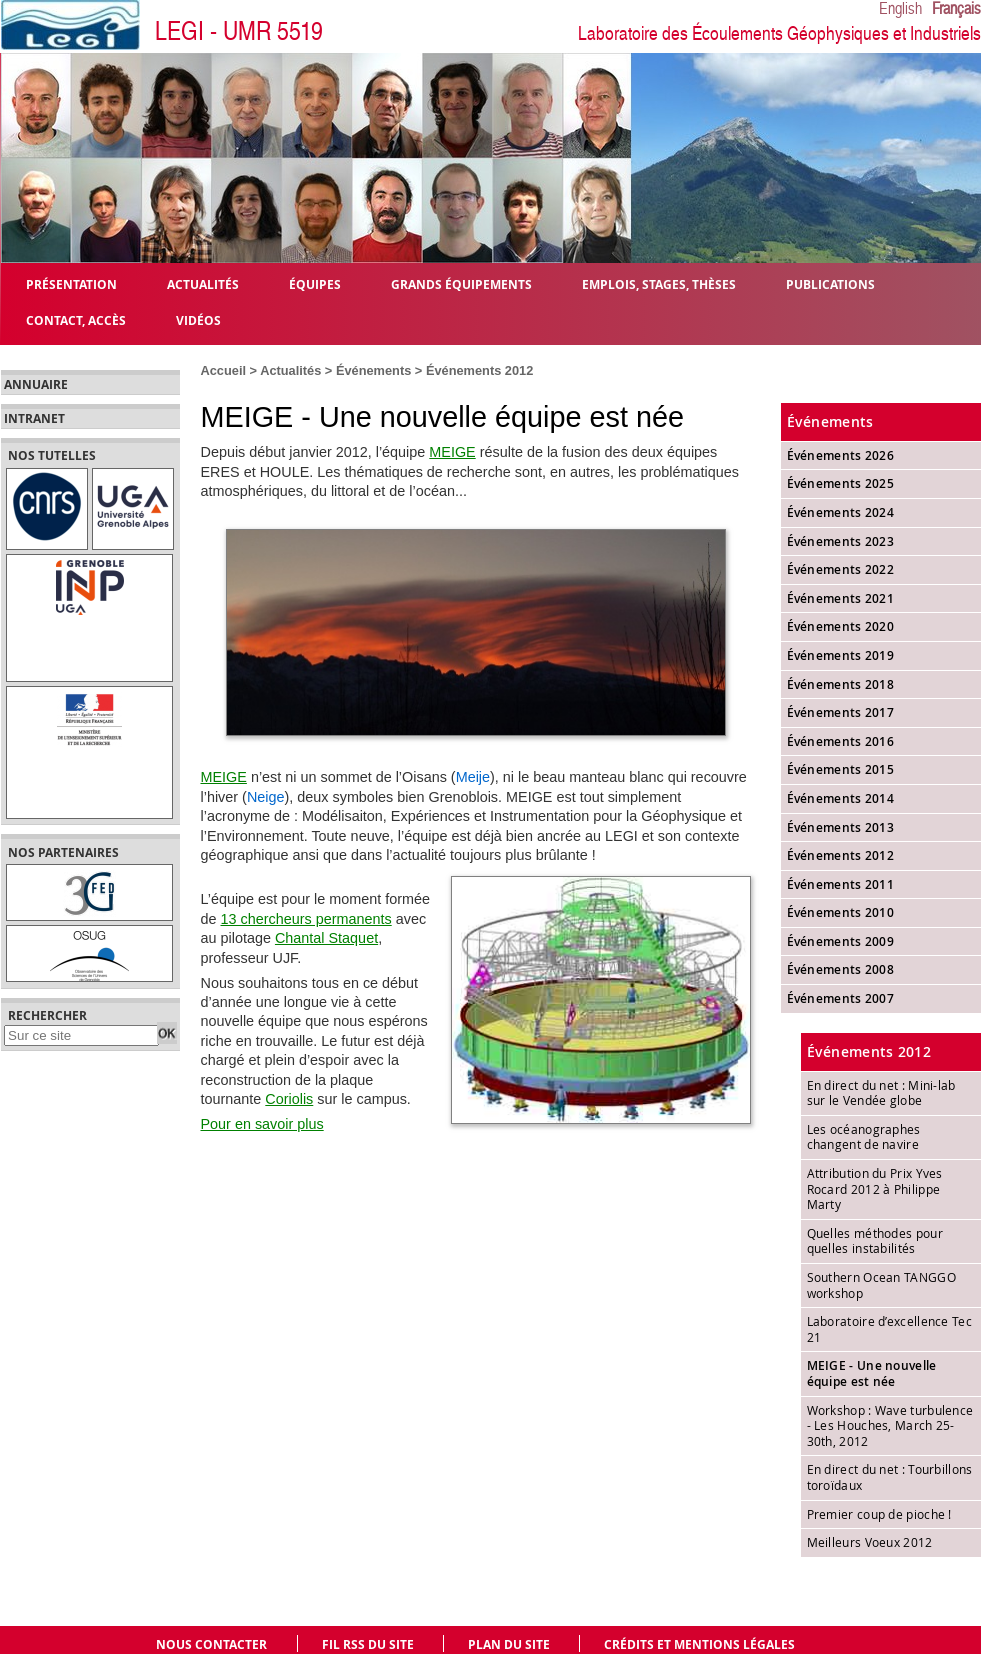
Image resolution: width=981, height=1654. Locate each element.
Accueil (224, 370)
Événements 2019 (841, 655)
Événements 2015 (841, 769)
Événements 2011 (841, 884)
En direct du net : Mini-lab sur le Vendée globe (881, 1093)
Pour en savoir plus (262, 1124)
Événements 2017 (841, 712)
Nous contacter (211, 1644)
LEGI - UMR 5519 (239, 31)
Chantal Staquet (326, 938)
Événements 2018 (841, 684)
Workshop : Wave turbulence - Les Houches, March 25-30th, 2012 (890, 1425)
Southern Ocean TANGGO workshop (881, 1285)
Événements (373, 370)
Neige (266, 797)
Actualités (290, 370)
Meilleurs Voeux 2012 (870, 1542)
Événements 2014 (841, 798)
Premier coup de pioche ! (879, 1514)
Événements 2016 (841, 741)
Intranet (34, 419)
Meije (473, 777)
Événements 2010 (841, 912)
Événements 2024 (841, 512)
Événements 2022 (841, 569)
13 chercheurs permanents (306, 919)
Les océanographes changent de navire (864, 1137)
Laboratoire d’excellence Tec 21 (889, 1329)
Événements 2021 (841, 598)
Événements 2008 (841, 969)
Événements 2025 (841, 483)
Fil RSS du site (368, 1644)
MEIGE (452, 452)
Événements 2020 (841, 626)
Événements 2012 (479, 370)
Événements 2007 (841, 998)
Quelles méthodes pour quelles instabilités (875, 1241)
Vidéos (198, 319)
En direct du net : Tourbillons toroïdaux (890, 1477)
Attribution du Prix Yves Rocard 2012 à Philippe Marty (875, 1188)
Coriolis (289, 1099)
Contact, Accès (76, 319)
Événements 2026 (841, 455)
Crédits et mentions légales (699, 1644)
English (900, 9)
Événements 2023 (841, 541)
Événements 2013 (841, 827)
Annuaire (36, 385)
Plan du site (509, 1644)
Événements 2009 (841, 941)
